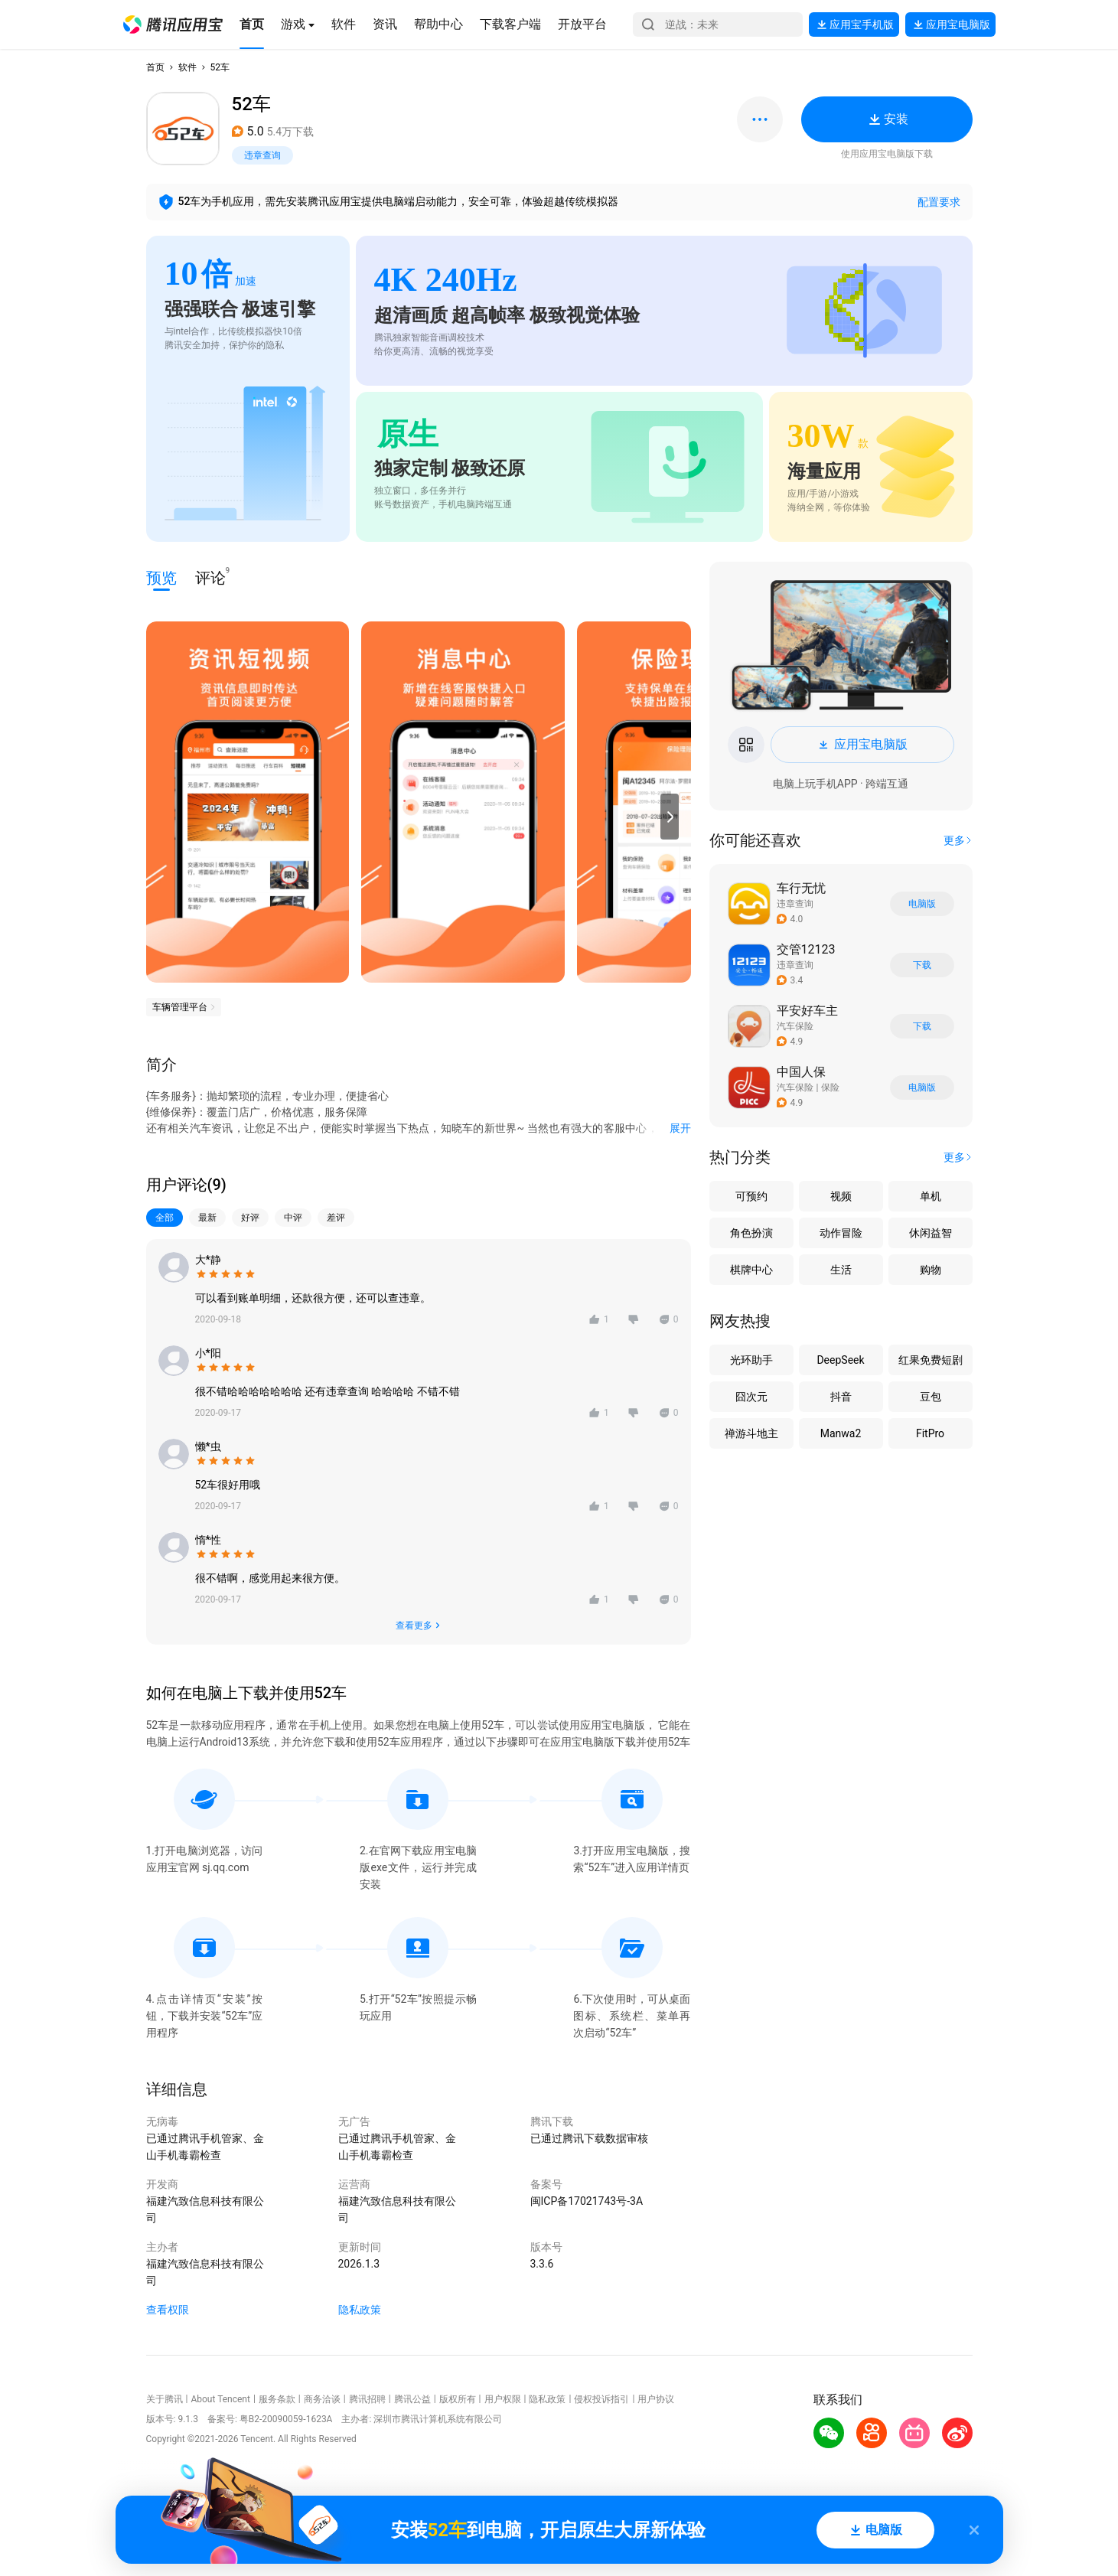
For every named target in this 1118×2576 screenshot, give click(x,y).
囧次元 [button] (751, 1397)
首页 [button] (155, 67)
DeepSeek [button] (840, 1360)
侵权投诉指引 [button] (601, 2399)
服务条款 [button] (277, 2399)
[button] (173, 24)
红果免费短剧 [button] (930, 1360)
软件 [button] (187, 67)
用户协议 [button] (655, 2399)
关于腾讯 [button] (164, 2399)
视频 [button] (841, 1196)
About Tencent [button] (220, 2399)
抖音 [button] (841, 1397)
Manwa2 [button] (841, 1433)
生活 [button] (841, 1270)
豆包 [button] (930, 1397)
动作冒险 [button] (841, 1233)
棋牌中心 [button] (751, 1270)
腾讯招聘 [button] (367, 2399)
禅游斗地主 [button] (751, 1433)
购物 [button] (930, 1270)
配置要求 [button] (939, 202)
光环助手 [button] (751, 1360)
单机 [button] (930, 1196)
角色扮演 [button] (751, 1233)
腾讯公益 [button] (412, 2399)
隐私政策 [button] (359, 2310)
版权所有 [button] (457, 2399)
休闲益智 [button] (930, 1233)
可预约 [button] (751, 1196)
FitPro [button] (930, 1433)
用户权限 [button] (502, 2399)
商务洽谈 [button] (322, 2399)
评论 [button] (210, 576)
